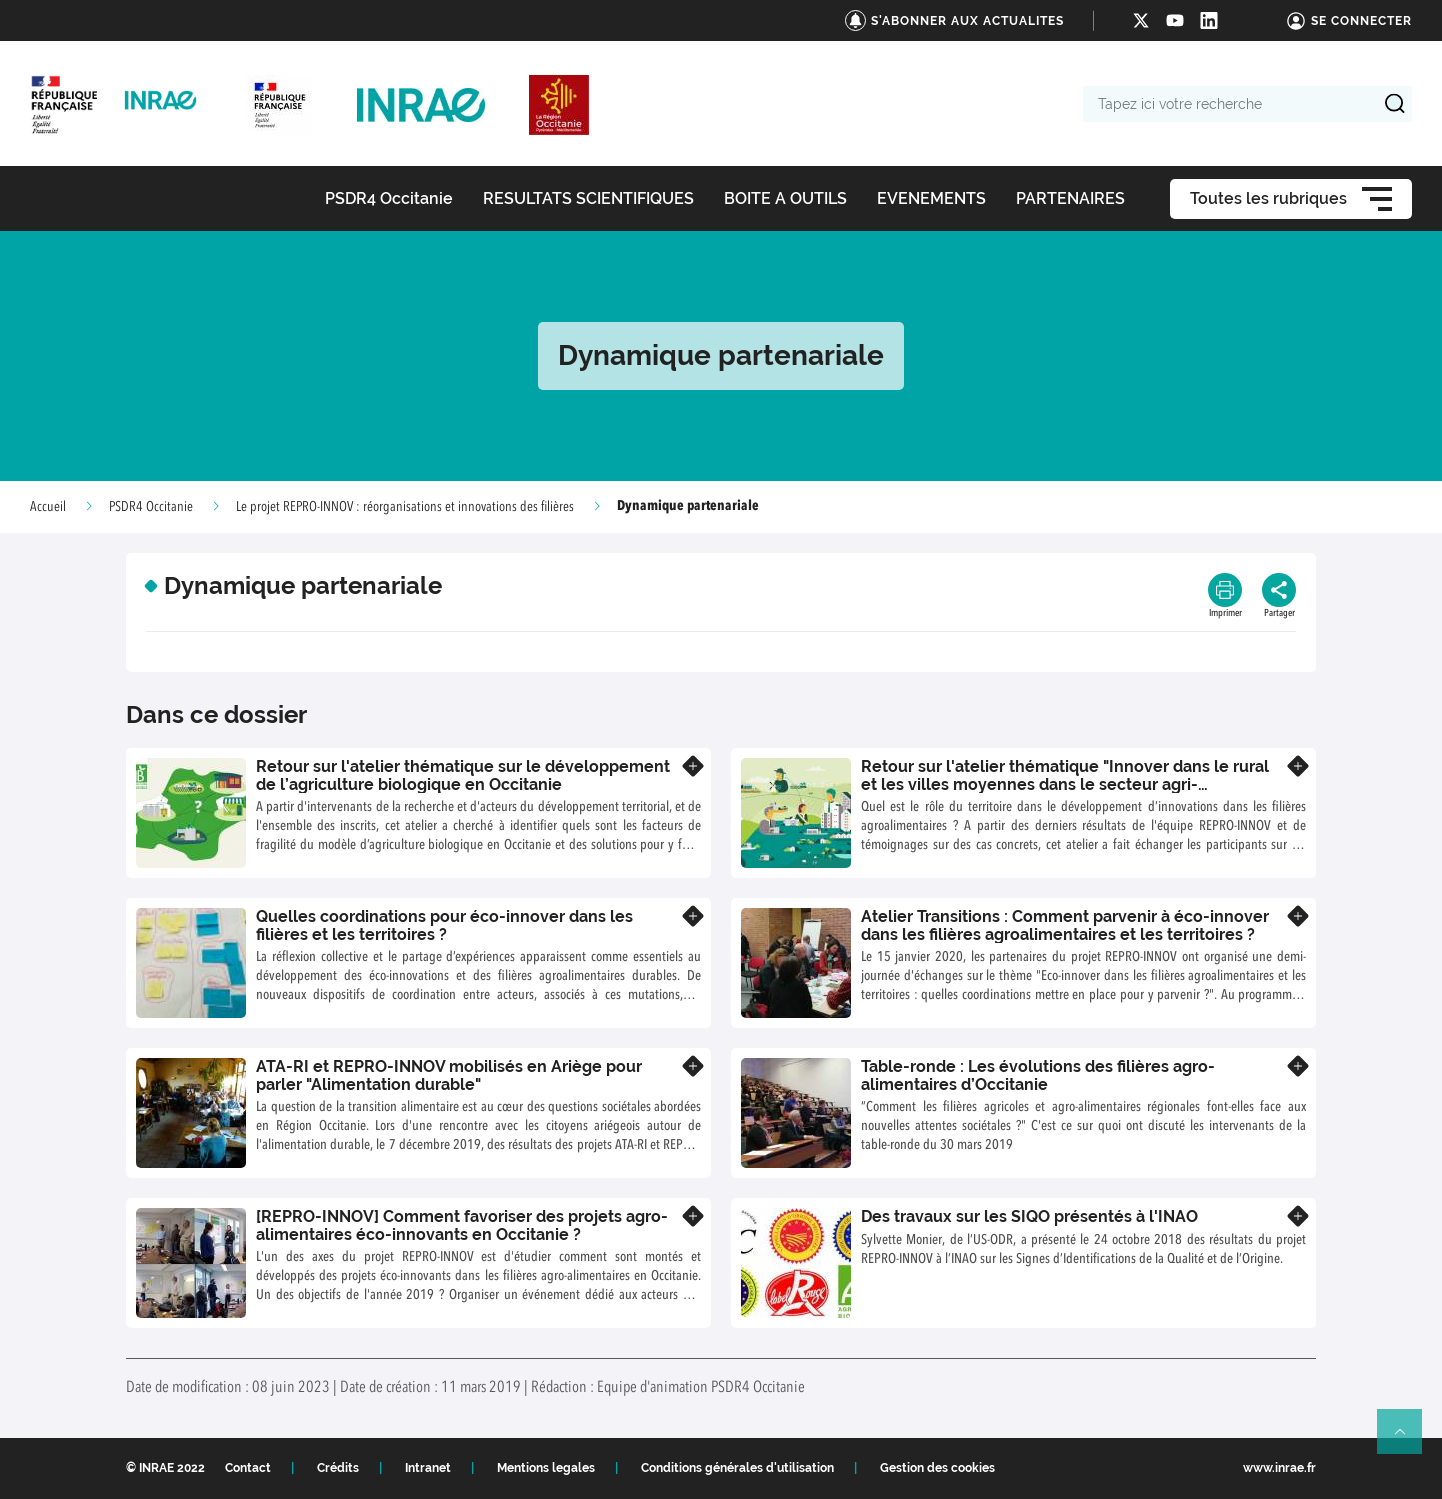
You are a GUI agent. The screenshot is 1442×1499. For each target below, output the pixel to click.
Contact (248, 1468)
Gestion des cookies (937, 1468)
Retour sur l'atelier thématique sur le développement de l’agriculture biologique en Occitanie (463, 775)
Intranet (428, 1468)
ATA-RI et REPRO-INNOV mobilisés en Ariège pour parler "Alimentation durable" (449, 1075)
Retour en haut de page (1408, 1440)
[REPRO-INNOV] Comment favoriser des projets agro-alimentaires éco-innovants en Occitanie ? (462, 1225)
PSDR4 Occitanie (151, 507)
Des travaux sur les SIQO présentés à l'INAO (1029, 1216)
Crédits (338, 1468)
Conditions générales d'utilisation (737, 1468)
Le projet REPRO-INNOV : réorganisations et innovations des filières (405, 507)
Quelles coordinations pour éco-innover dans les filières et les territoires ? (444, 925)
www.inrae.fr (1279, 1468)
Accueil (48, 507)
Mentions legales (546, 1468)
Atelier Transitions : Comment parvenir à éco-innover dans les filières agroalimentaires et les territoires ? (1065, 925)
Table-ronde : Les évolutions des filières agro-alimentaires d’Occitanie (1038, 1075)
